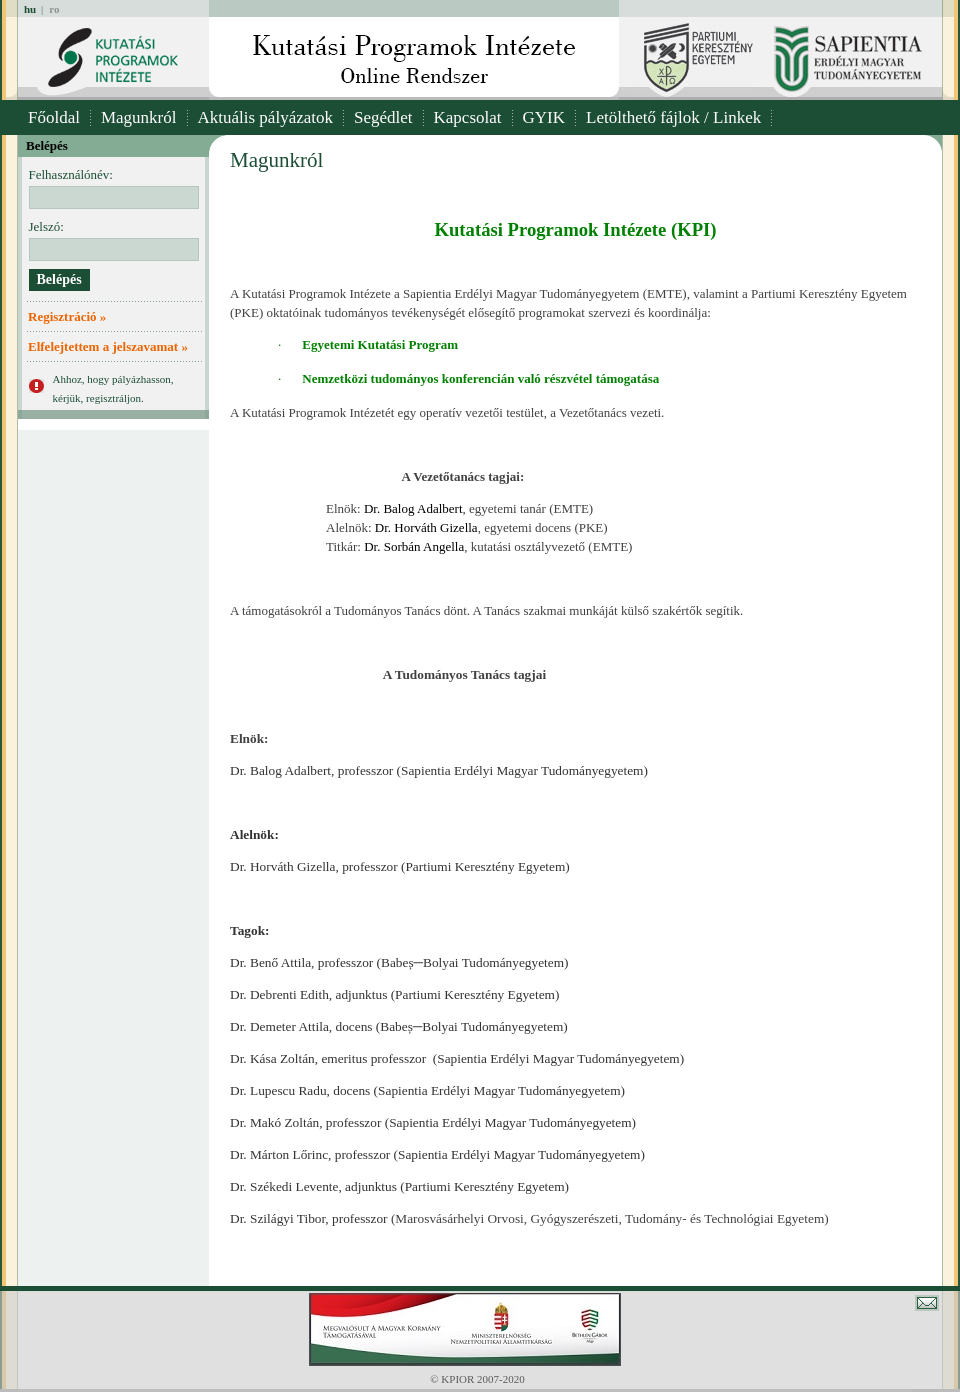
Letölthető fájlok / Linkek (673, 117)
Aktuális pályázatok (266, 117)
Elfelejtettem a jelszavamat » (108, 346)
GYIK (544, 117)
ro (54, 9)
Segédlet (383, 117)
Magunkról (139, 117)
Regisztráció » (67, 316)
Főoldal (54, 117)
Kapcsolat (468, 117)
